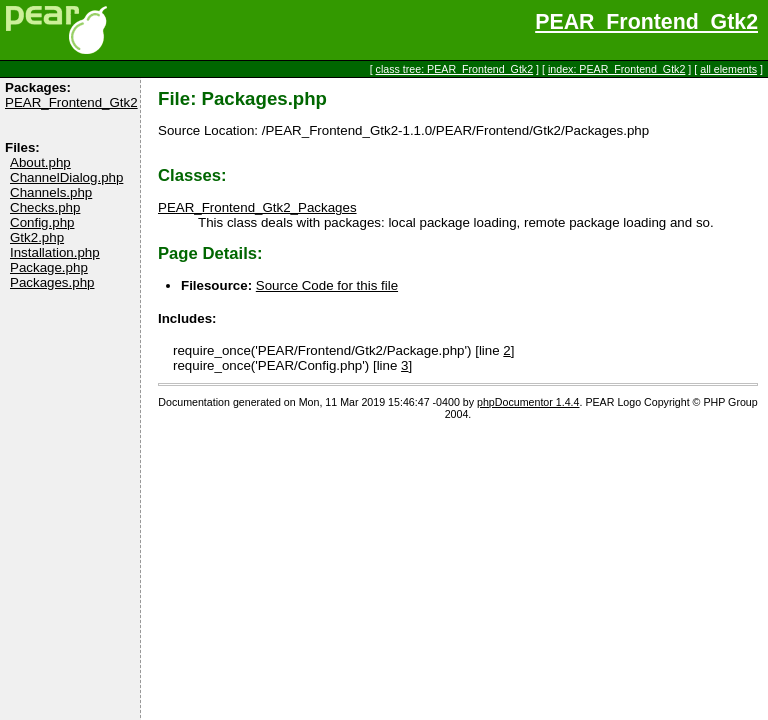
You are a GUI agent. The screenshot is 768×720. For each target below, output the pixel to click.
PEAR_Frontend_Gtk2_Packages (257, 207)
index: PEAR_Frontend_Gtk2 (616, 69)
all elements (728, 69)
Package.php (49, 267)
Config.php (42, 222)
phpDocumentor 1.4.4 (528, 402)
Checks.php (45, 207)
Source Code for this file (327, 285)
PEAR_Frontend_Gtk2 (646, 22)
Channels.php (51, 192)
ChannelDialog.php (66, 177)
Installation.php (55, 252)
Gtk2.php (37, 237)
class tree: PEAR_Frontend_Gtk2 (455, 69)
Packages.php (52, 282)
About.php (40, 162)
